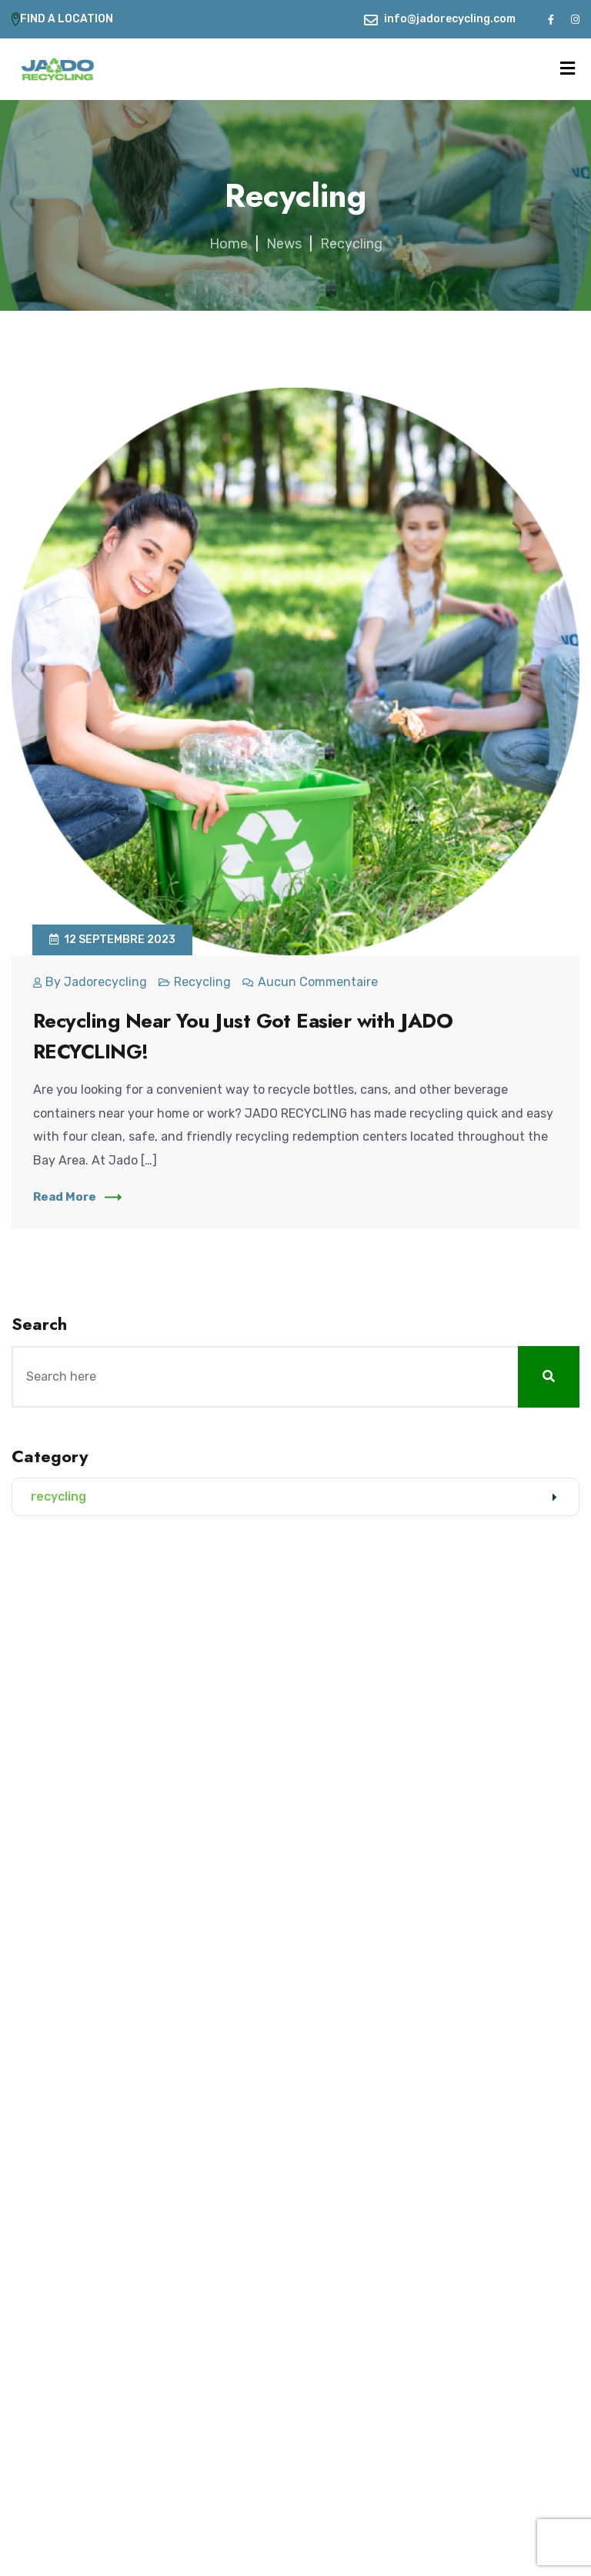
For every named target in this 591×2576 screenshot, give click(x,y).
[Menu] (567, 68)
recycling (202, 982)
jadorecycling (105, 982)
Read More (77, 1197)
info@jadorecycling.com (450, 18)
